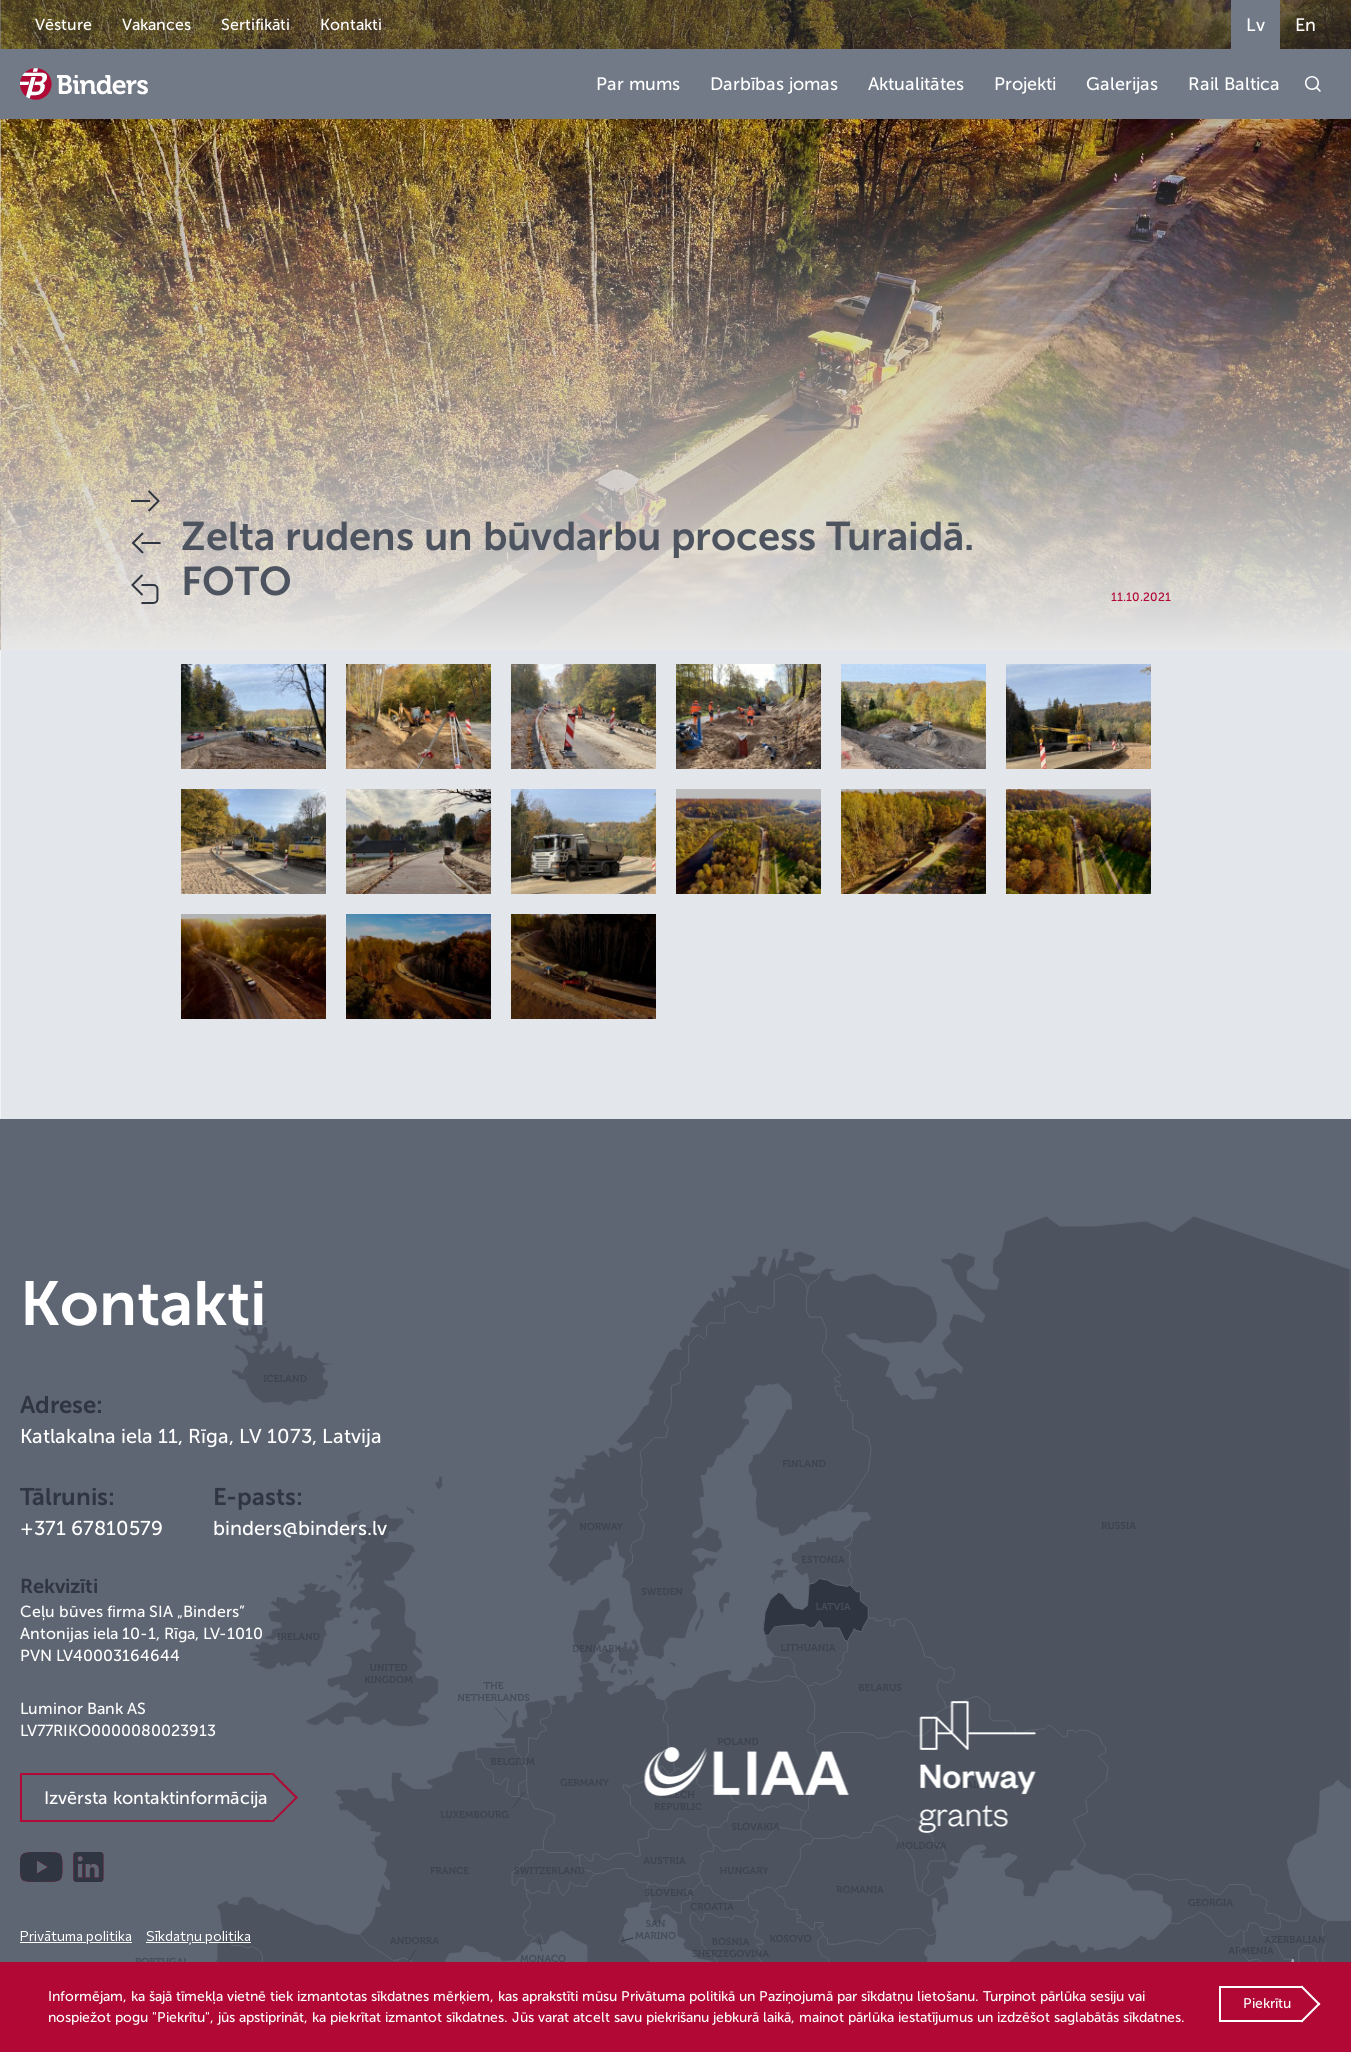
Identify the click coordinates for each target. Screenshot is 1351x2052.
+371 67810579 (91, 1528)
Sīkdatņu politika (198, 1935)
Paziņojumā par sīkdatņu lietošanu (867, 1996)
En (1305, 25)
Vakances (156, 25)
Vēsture (63, 25)
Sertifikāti (255, 25)
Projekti (1025, 84)
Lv (1255, 25)
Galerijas (1122, 84)
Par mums (638, 84)
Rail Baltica (1234, 84)
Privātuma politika (76, 1935)
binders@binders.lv (300, 1528)
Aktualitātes (916, 84)
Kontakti (351, 25)
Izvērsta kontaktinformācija (156, 1798)
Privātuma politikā (678, 1996)
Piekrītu (1267, 2003)
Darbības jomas (774, 84)
